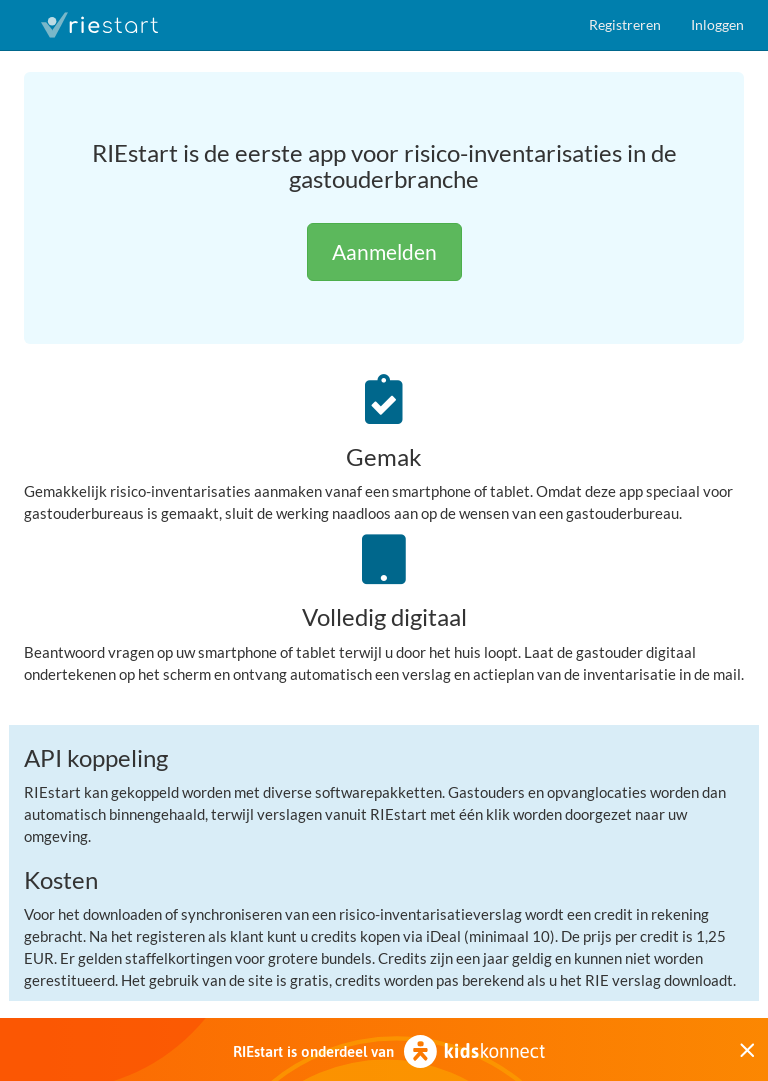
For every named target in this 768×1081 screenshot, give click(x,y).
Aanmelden (384, 251)
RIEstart (99, 25)
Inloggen (717, 24)
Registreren (625, 24)
